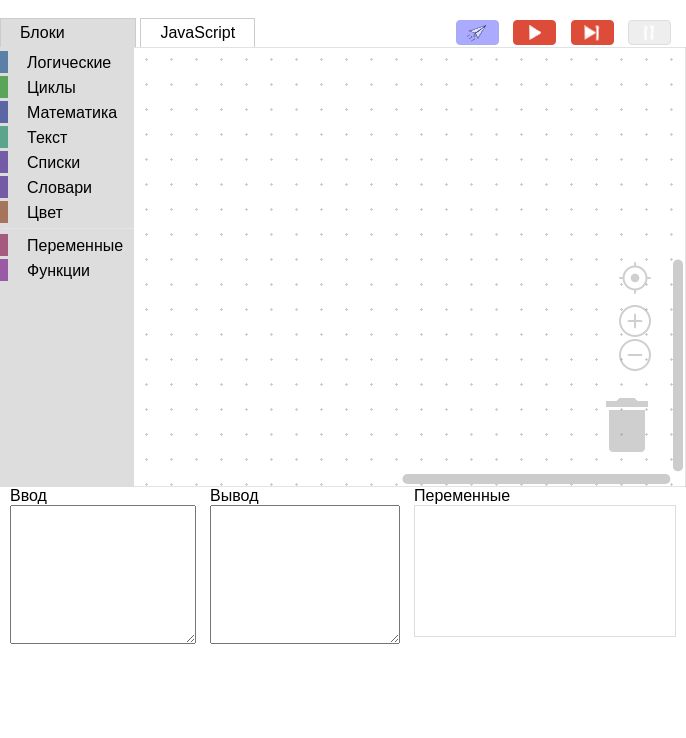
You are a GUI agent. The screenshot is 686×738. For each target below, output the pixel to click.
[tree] (67, 167)
